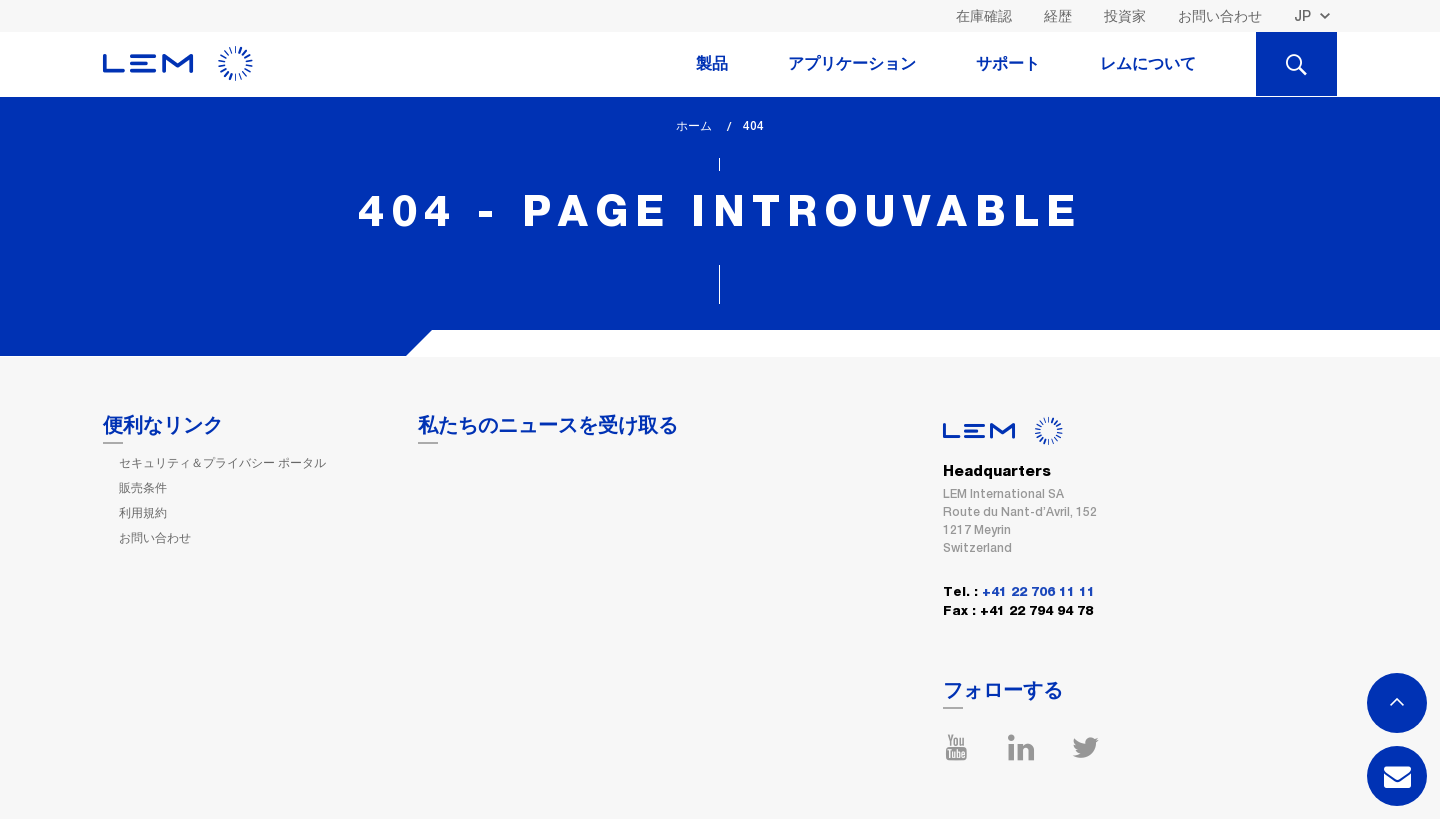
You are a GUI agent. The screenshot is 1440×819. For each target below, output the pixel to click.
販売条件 (143, 488)
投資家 (1125, 16)
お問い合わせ (1220, 16)
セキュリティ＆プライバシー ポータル (222, 463)
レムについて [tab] (1148, 64)
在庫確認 (984, 16)
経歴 (1058, 16)
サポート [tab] (1008, 64)
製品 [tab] (712, 64)
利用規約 (143, 513)
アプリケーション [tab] (852, 64)
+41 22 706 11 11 (1038, 592)
